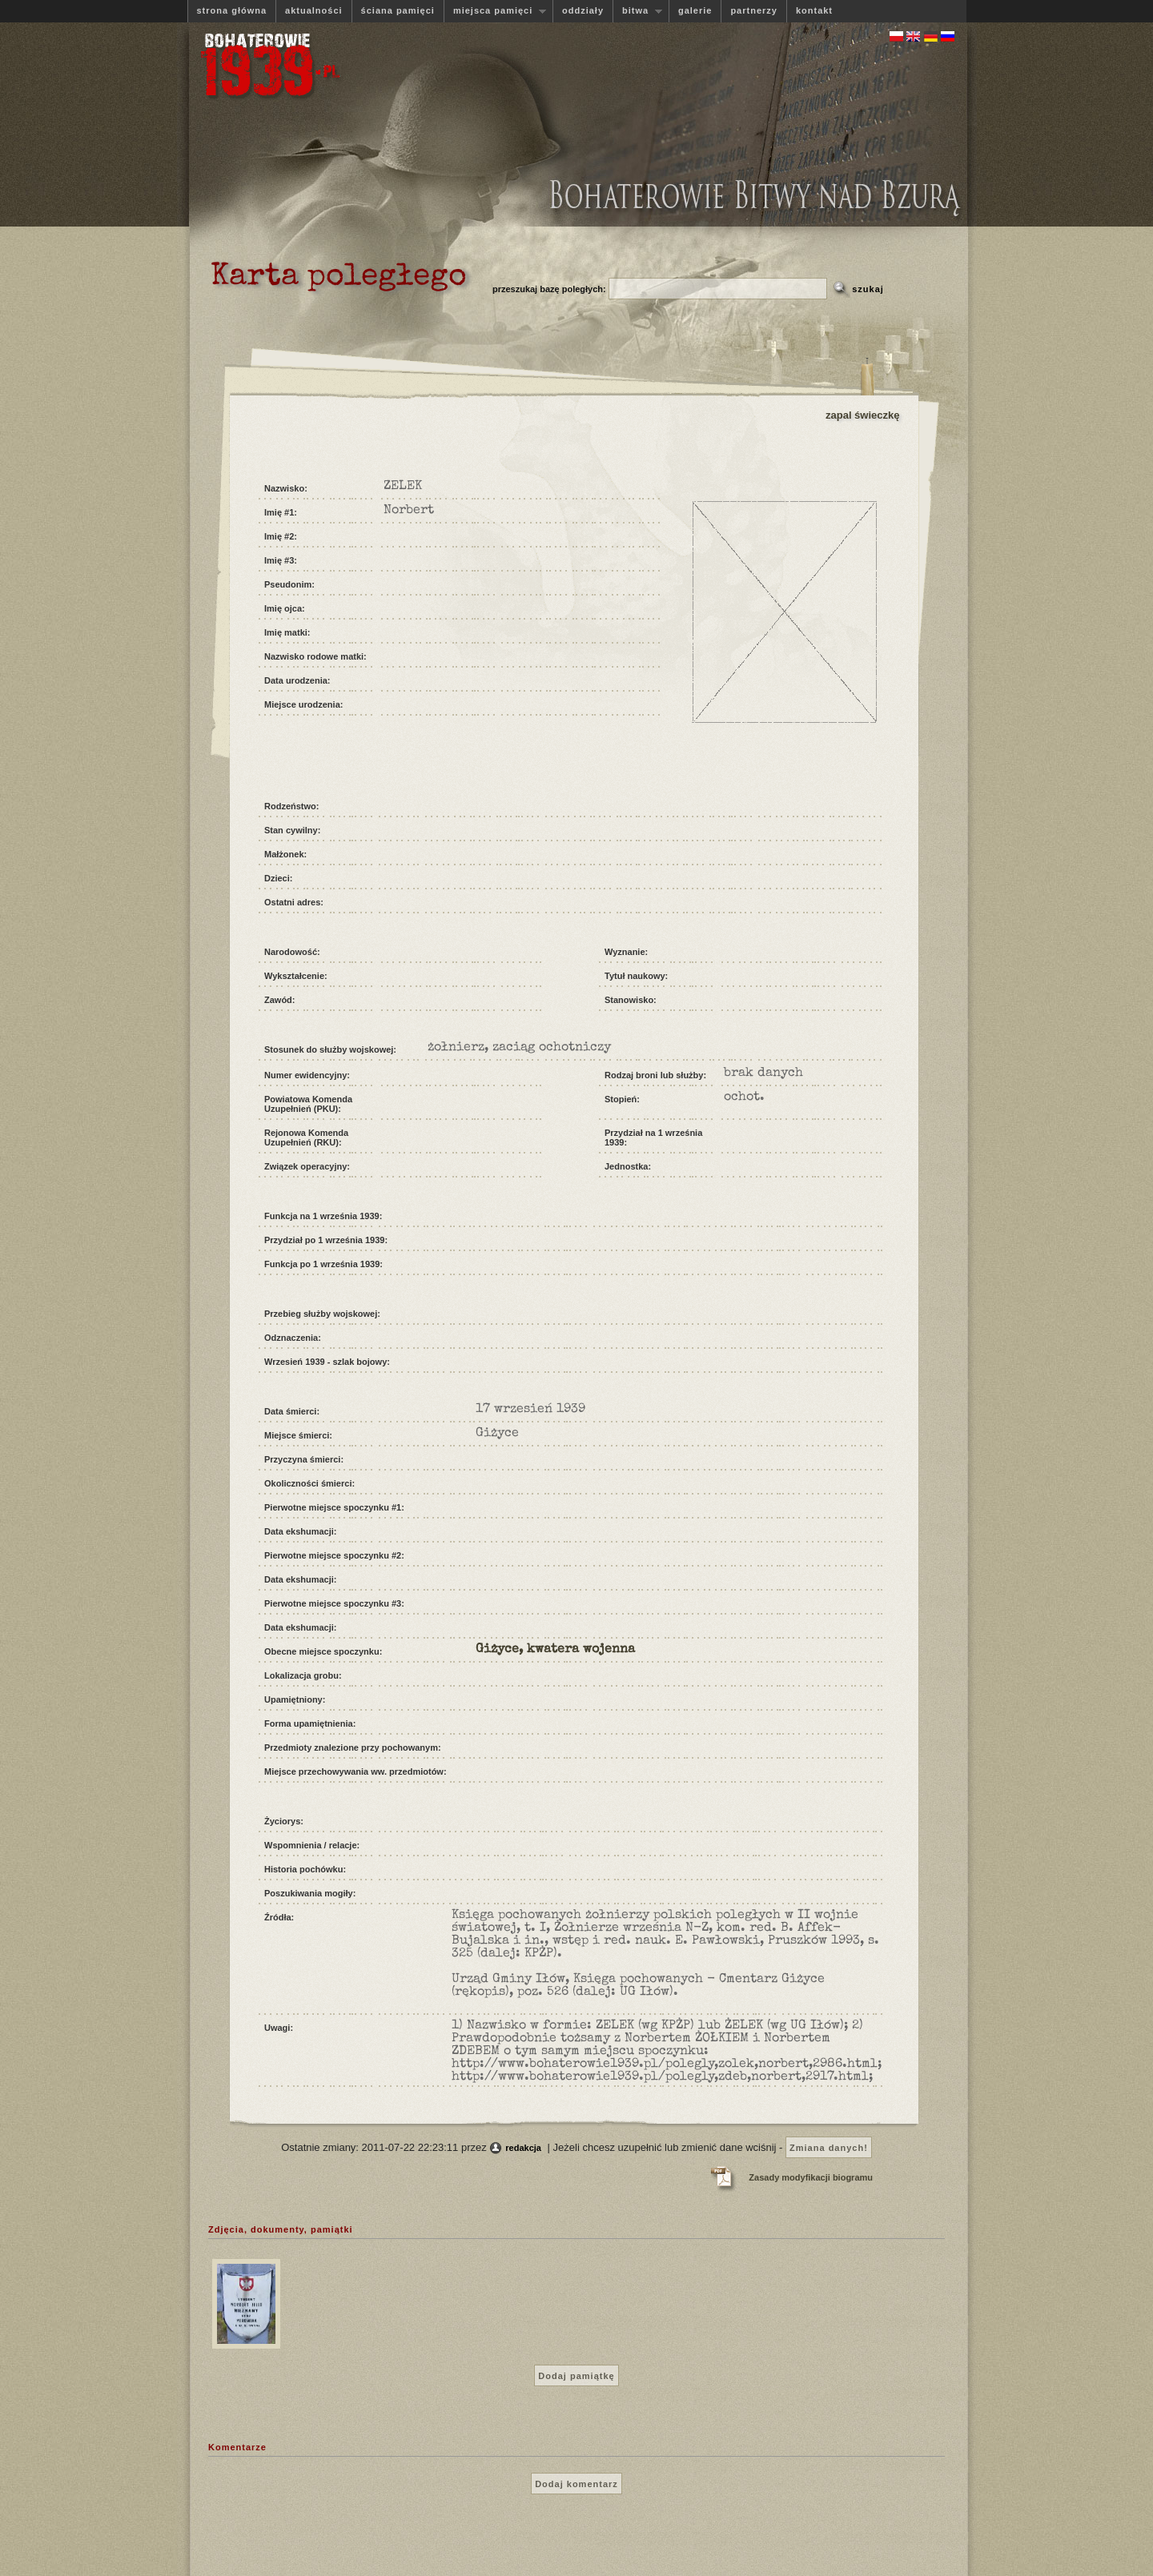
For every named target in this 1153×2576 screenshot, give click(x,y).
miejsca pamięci (495, 11)
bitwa (637, 11)
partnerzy (753, 10)
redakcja (523, 2148)
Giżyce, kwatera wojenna (555, 1649)
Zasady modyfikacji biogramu (811, 2177)
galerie (695, 10)
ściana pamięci (398, 10)
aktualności (314, 10)
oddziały (583, 10)
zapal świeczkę (863, 415)
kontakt (814, 10)
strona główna (232, 10)
